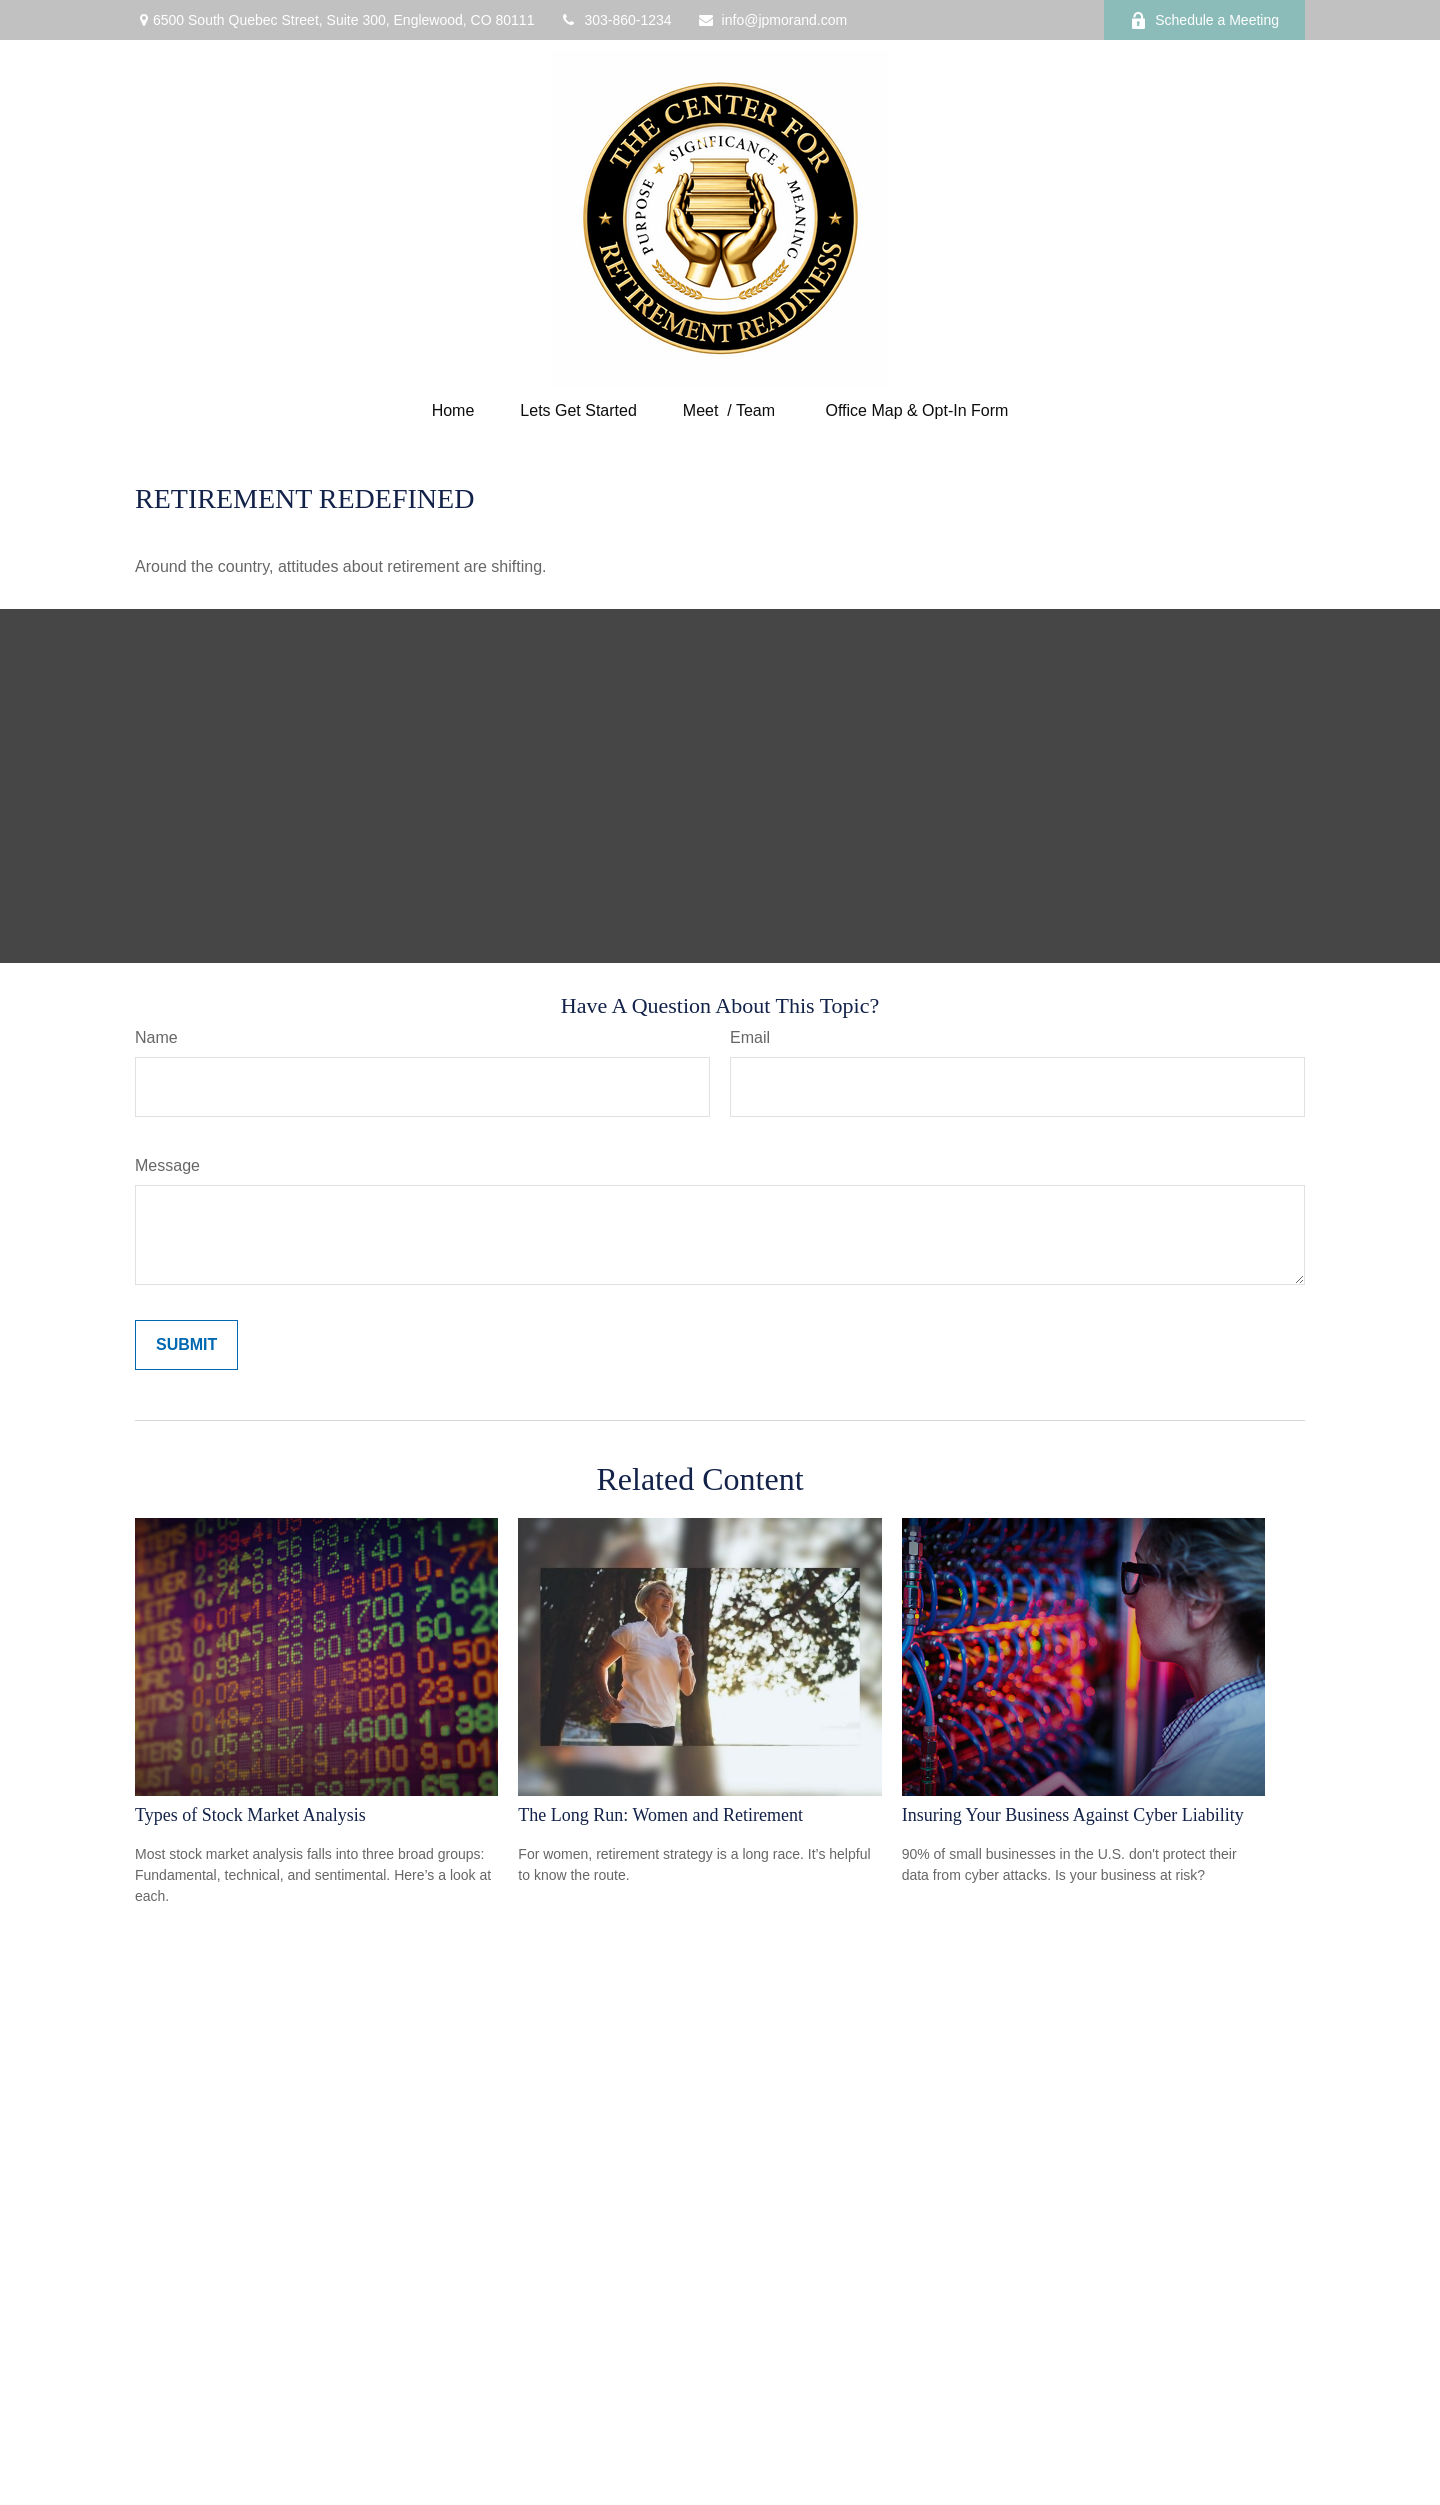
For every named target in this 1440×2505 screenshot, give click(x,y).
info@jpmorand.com (772, 20)
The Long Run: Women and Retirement (660, 1815)
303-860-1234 (615, 20)
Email (750, 1037)
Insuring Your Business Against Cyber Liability (1073, 1815)
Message (167, 1165)
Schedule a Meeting (1204, 20)
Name (156, 1037)
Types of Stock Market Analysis (250, 1815)
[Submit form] (186, 1345)
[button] (453, 410)
